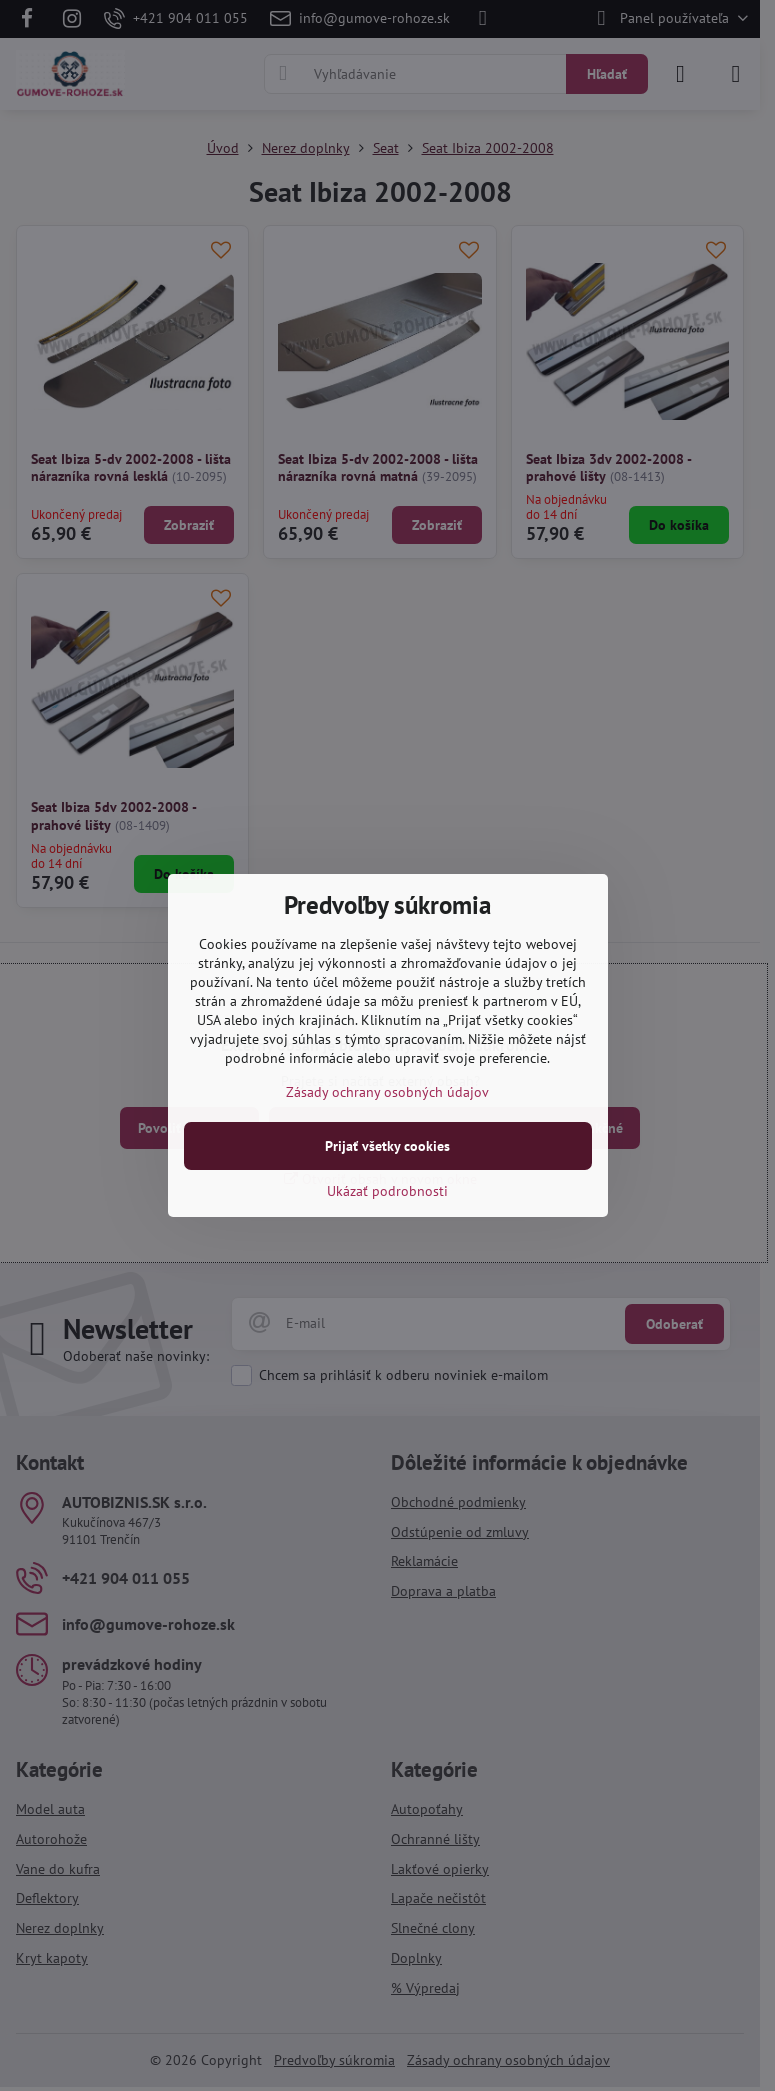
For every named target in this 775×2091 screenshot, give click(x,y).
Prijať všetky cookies (387, 1146)
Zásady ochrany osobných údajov (387, 1092)
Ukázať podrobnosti (387, 1191)
